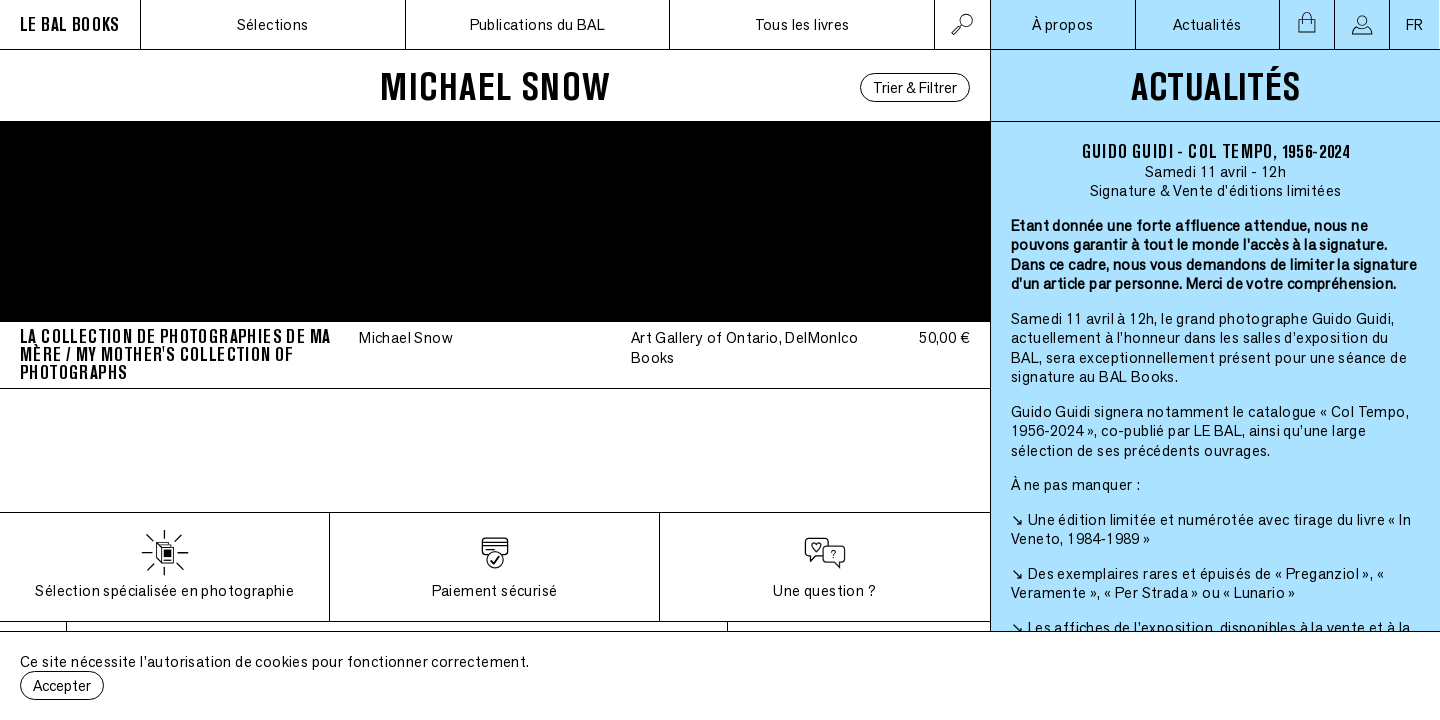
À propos (1062, 24)
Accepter (62, 685)
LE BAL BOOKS (70, 24)
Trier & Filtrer (915, 87)
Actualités (1207, 24)
